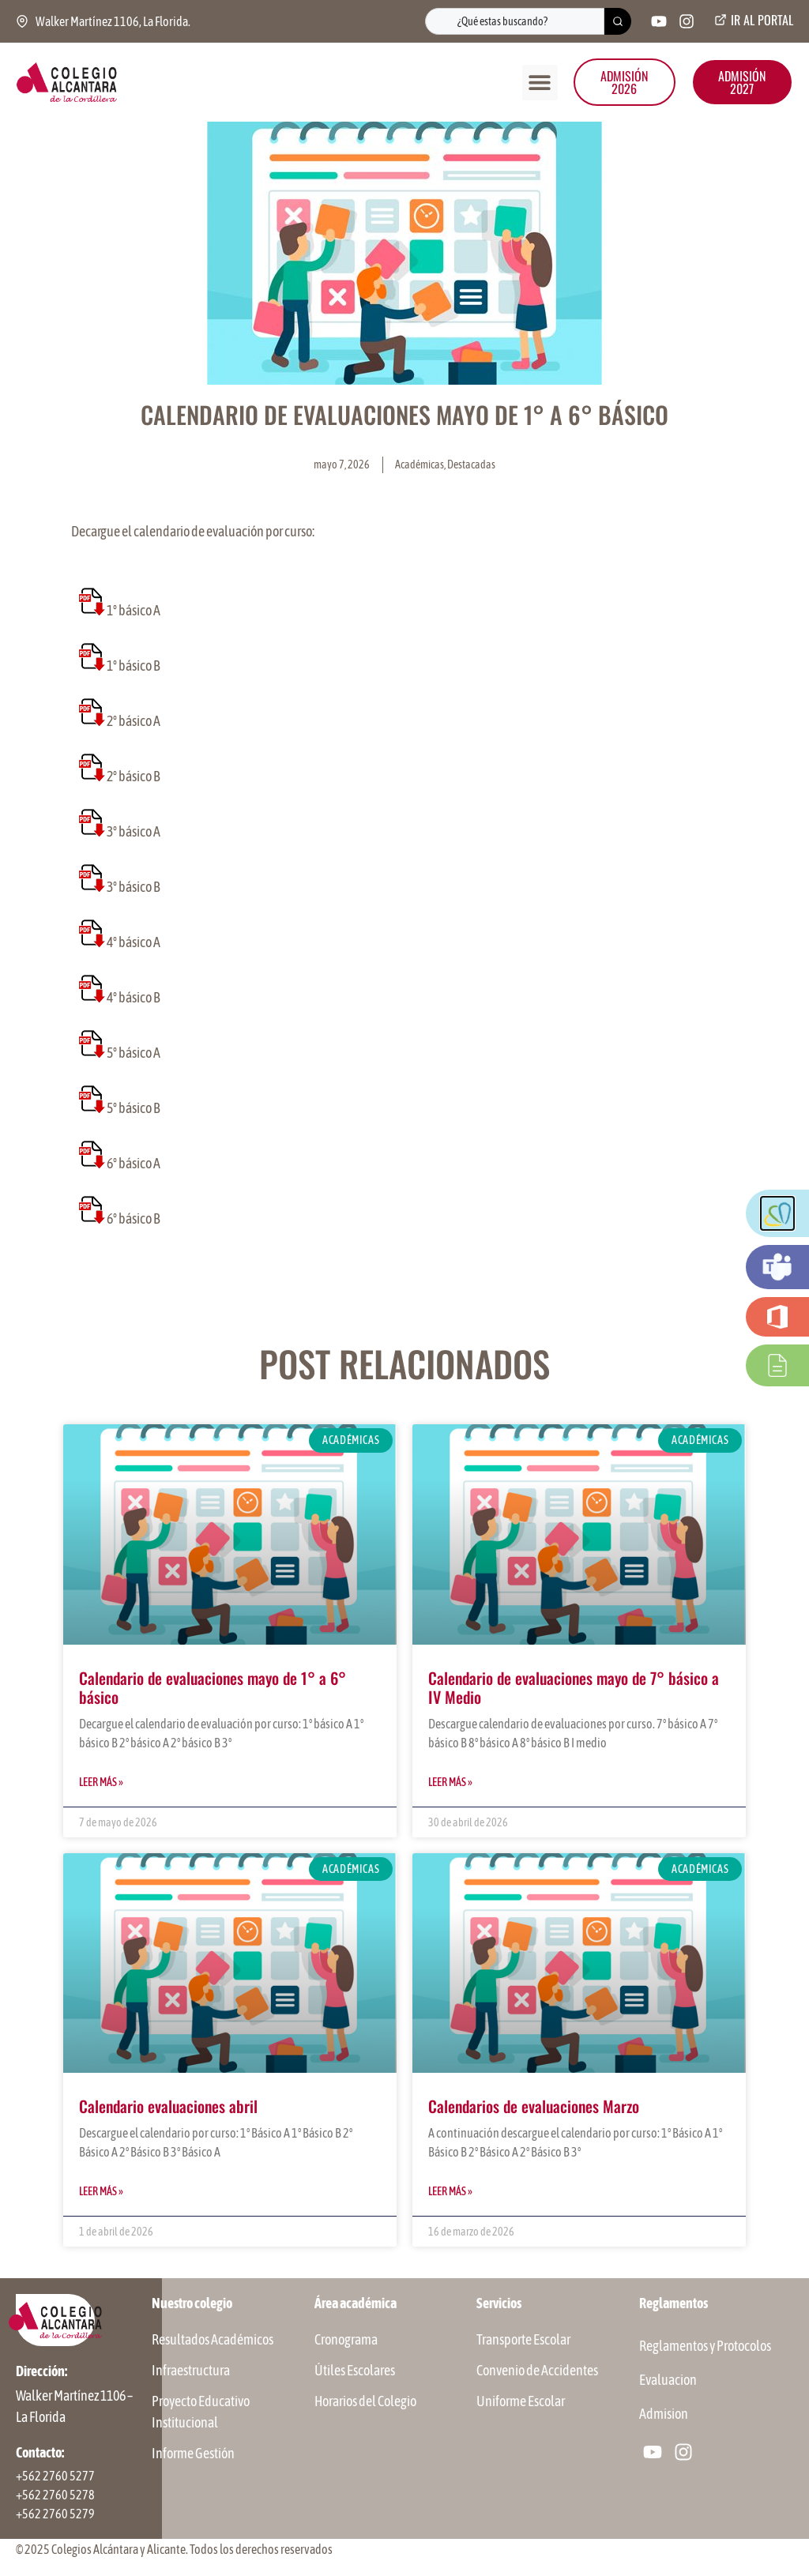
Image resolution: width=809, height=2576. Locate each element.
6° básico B (133, 1218)
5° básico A (133, 1052)
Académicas (419, 464)
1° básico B (133, 665)
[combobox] (514, 21)
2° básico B (133, 776)
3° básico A (133, 831)
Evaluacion (668, 2379)
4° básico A (133, 942)
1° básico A (133, 610)
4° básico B (133, 997)
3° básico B (133, 886)
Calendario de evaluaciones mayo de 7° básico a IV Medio (573, 1687)
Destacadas (471, 464)
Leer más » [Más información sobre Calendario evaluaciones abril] (101, 2191)
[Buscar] (617, 21)
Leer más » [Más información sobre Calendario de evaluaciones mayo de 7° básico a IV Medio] (450, 1782)
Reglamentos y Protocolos (705, 2345)
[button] (540, 82)
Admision (663, 2413)
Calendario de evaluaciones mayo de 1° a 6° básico (212, 1687)
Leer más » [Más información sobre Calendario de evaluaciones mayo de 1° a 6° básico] (101, 1782)
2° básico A (133, 721)
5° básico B (133, 1108)
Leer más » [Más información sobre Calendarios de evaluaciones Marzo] (450, 2191)
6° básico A (133, 1163)
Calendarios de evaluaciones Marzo (533, 2106)
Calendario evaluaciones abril (168, 2106)
